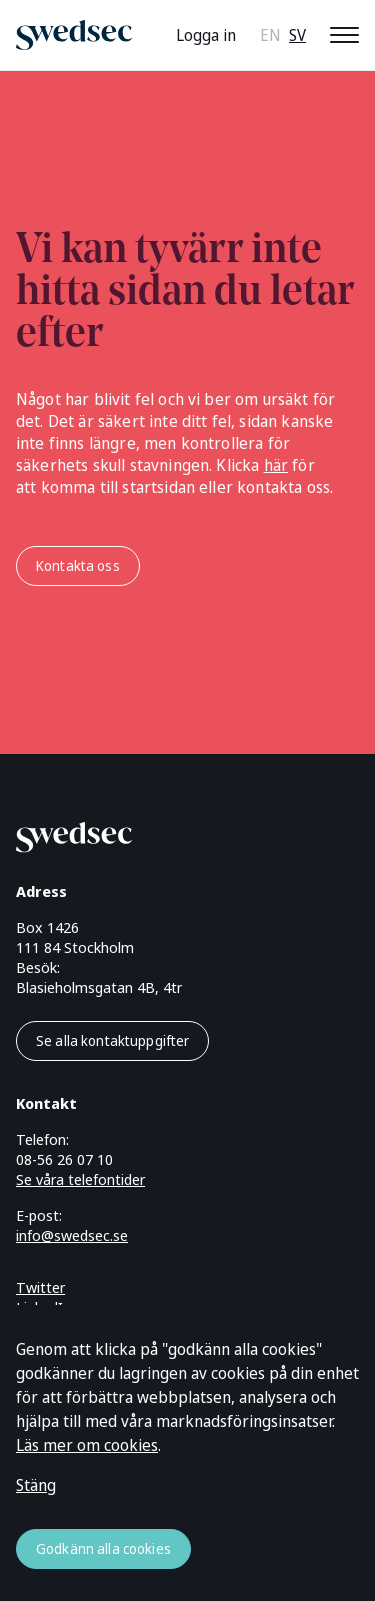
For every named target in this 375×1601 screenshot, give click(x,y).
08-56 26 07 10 (64, 1159)
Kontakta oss (78, 565)
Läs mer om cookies (87, 1445)
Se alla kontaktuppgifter (112, 1040)
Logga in (206, 35)
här (276, 465)
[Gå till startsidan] (163, 833)
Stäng (36, 1485)
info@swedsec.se (72, 1235)
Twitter (40, 1287)
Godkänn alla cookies (103, 1548)
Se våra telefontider (80, 1179)
